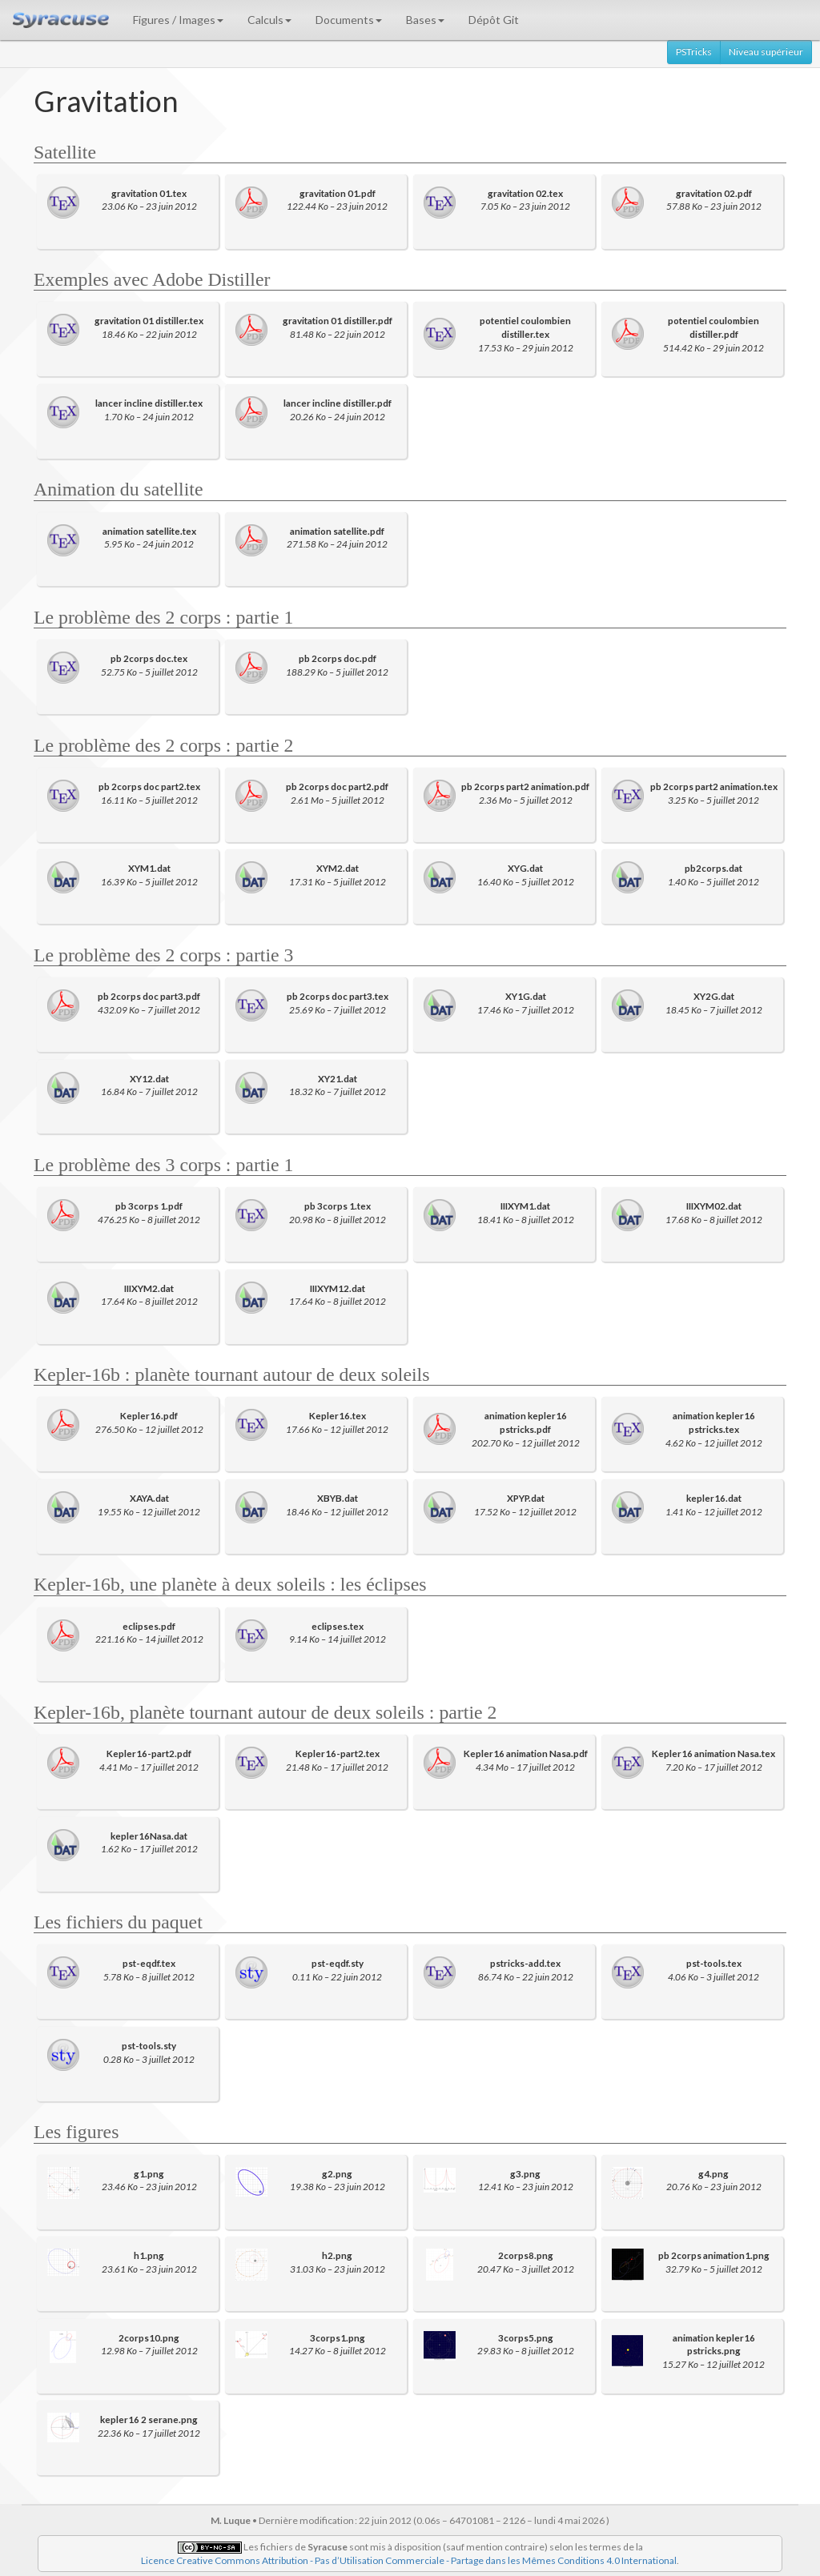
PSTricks (694, 52)
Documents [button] (349, 19)
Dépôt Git (493, 19)
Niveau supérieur (766, 52)
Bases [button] (425, 19)
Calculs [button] (269, 19)
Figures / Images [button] (178, 19)
